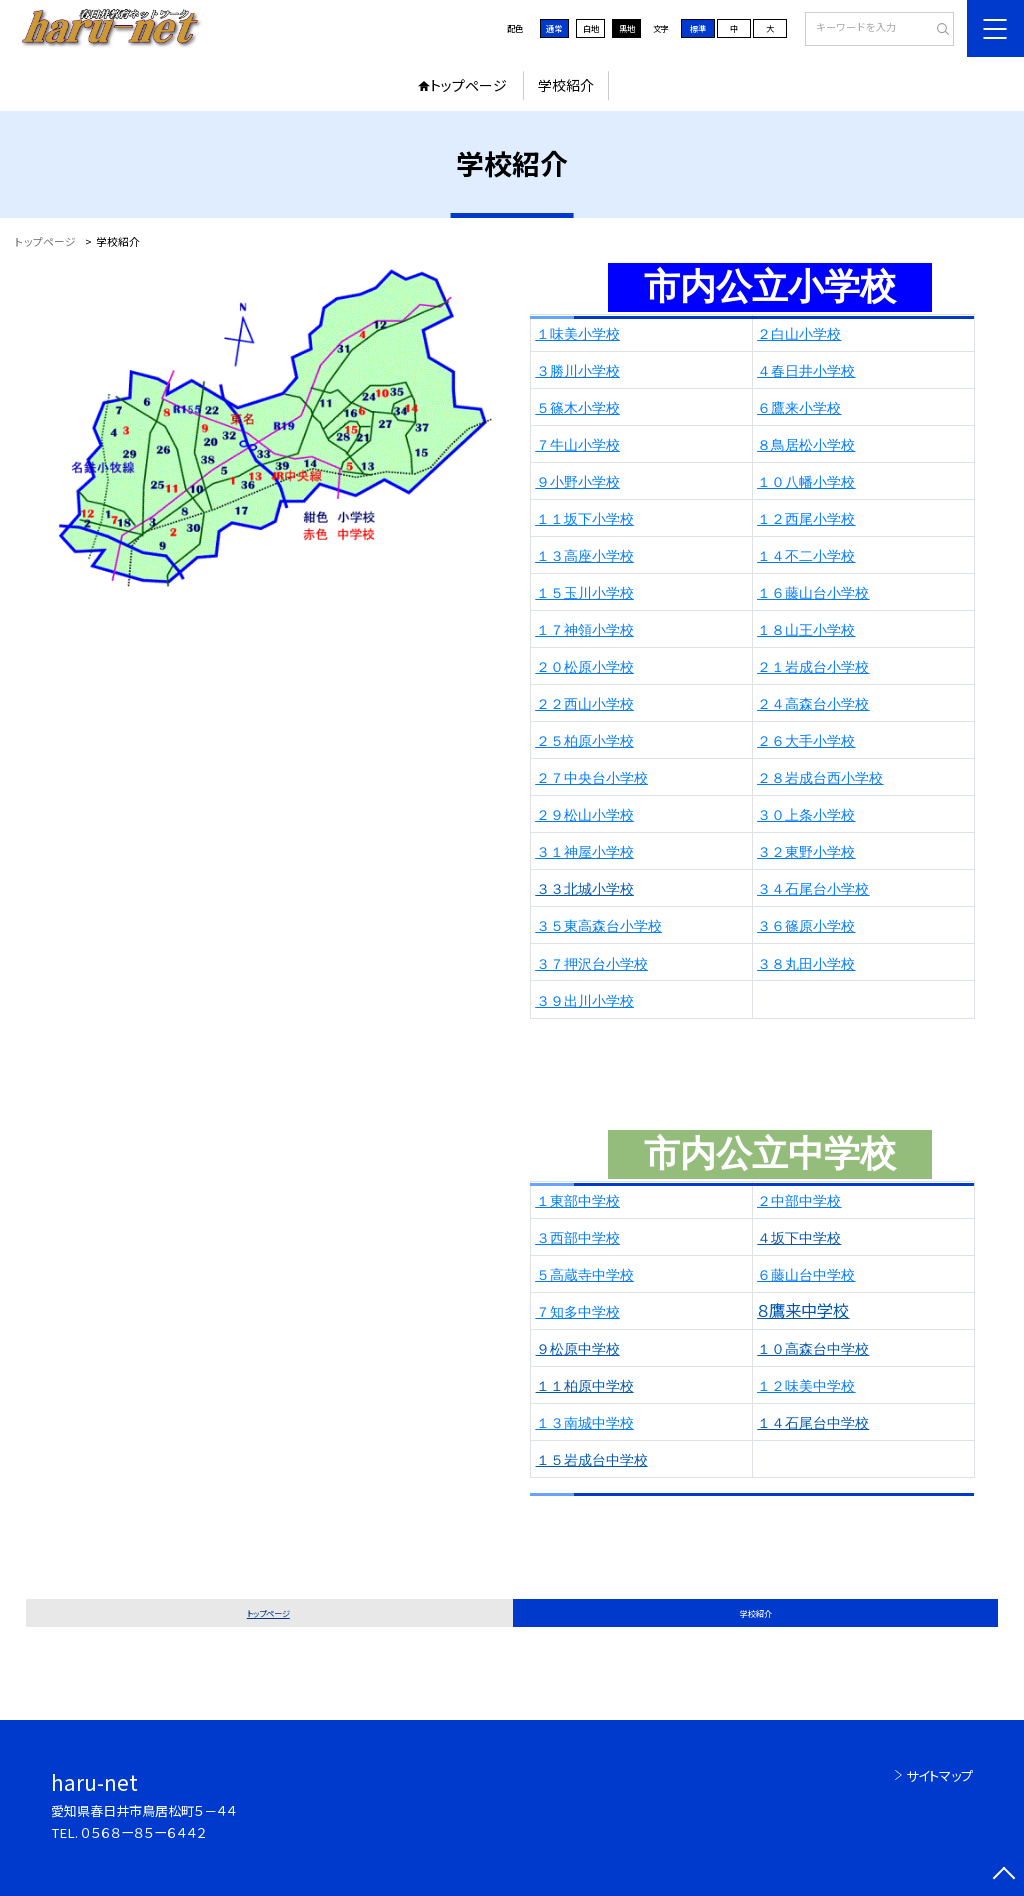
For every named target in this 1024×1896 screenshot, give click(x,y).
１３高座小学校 (585, 556)
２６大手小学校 (806, 741)
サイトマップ (939, 1775)
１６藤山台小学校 (813, 593)
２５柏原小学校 (585, 741)
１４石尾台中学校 (813, 1423)
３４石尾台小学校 (813, 889)
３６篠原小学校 (806, 926)
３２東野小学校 (806, 852)
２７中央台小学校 (592, 778)
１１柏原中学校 (585, 1386)
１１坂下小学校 (585, 519)
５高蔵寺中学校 (585, 1275)
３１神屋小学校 (585, 852)
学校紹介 (566, 85)
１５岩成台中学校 (592, 1460)
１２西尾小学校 (806, 519)
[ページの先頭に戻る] (1003, 1875)
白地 (591, 28)
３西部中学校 (578, 1238)
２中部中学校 (799, 1201)
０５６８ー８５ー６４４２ (144, 1832)
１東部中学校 (578, 1201)
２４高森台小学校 (813, 704)
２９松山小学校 (585, 815)
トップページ (468, 85)
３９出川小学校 (585, 1001)
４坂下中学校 (799, 1238)
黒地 (627, 28)
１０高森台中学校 (813, 1349)
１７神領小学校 (585, 630)
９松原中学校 (578, 1349)
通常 (554, 28)
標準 (698, 28)
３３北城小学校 (585, 889)
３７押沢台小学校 (592, 964)
